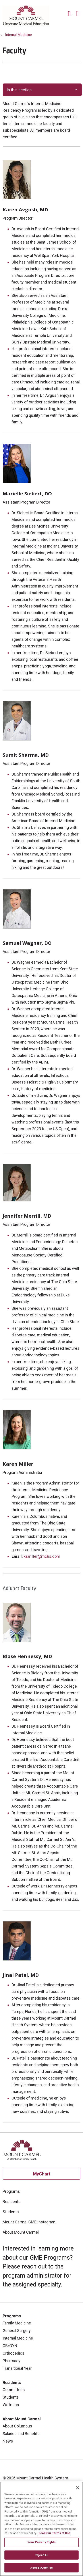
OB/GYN (10, 2345)
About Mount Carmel (21, 2232)
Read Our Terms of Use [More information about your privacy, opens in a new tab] (54, 2536)
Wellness (11, 2404)
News (8, 2441)
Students (11, 2211)
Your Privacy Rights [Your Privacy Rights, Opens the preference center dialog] (41, 2545)
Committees (14, 2389)
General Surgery (17, 2330)
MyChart (41, 2174)
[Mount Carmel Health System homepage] (26, 24)
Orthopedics (13, 2353)
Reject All (41, 2558)
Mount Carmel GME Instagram (29, 2222)
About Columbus (17, 2426)
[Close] (78, 2491)
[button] (78, 12)
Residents (12, 2201)
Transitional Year (17, 2368)
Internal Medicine (18, 2338)
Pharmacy (11, 2360)
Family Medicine (17, 2323)
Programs (11, 2191)
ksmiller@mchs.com (42, 1556)
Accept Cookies (41, 2571)
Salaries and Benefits (21, 2433)
